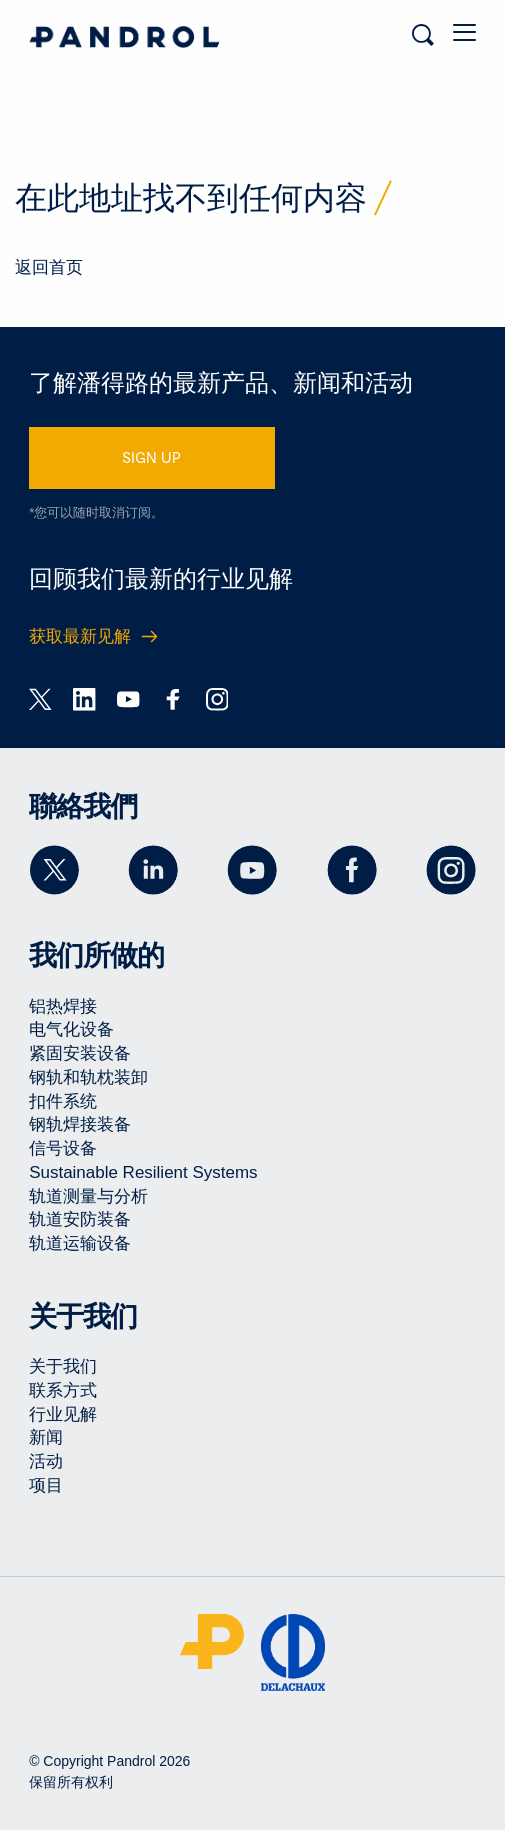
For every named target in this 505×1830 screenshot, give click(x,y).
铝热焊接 (63, 1006)
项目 (46, 1485)
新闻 (46, 1437)
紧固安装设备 (80, 1053)
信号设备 (63, 1148)
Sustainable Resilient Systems (143, 1172)
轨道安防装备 (80, 1219)
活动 (46, 1461)
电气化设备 (71, 1029)
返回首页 (49, 267)
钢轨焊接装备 (80, 1124)
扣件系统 (63, 1101)
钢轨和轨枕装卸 (88, 1077)
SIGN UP (151, 457)
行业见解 (63, 1414)
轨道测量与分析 (88, 1196)
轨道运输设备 (80, 1243)
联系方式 (63, 1390)
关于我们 (63, 1366)
